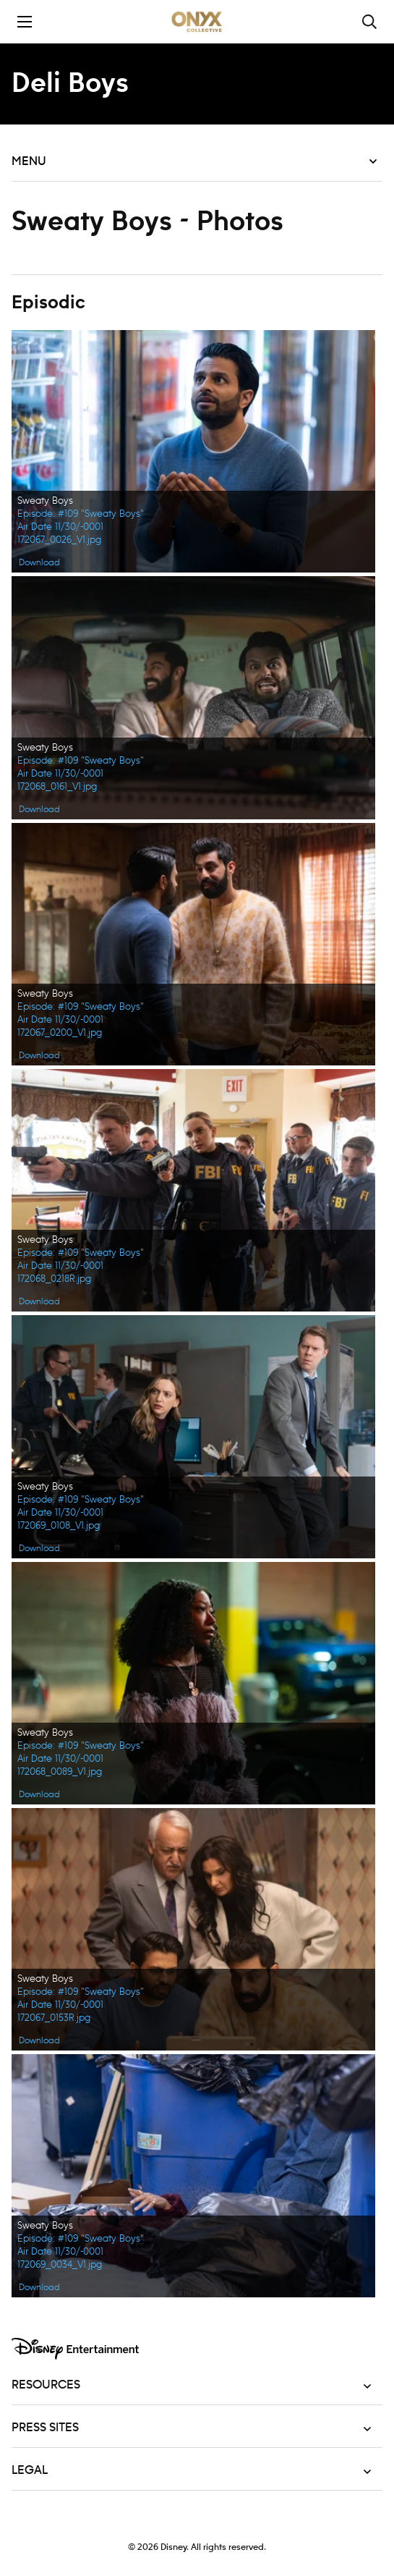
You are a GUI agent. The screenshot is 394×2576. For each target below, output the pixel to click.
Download (39, 562)
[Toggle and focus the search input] (369, 21)
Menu (194, 161)
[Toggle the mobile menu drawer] (24, 22)
